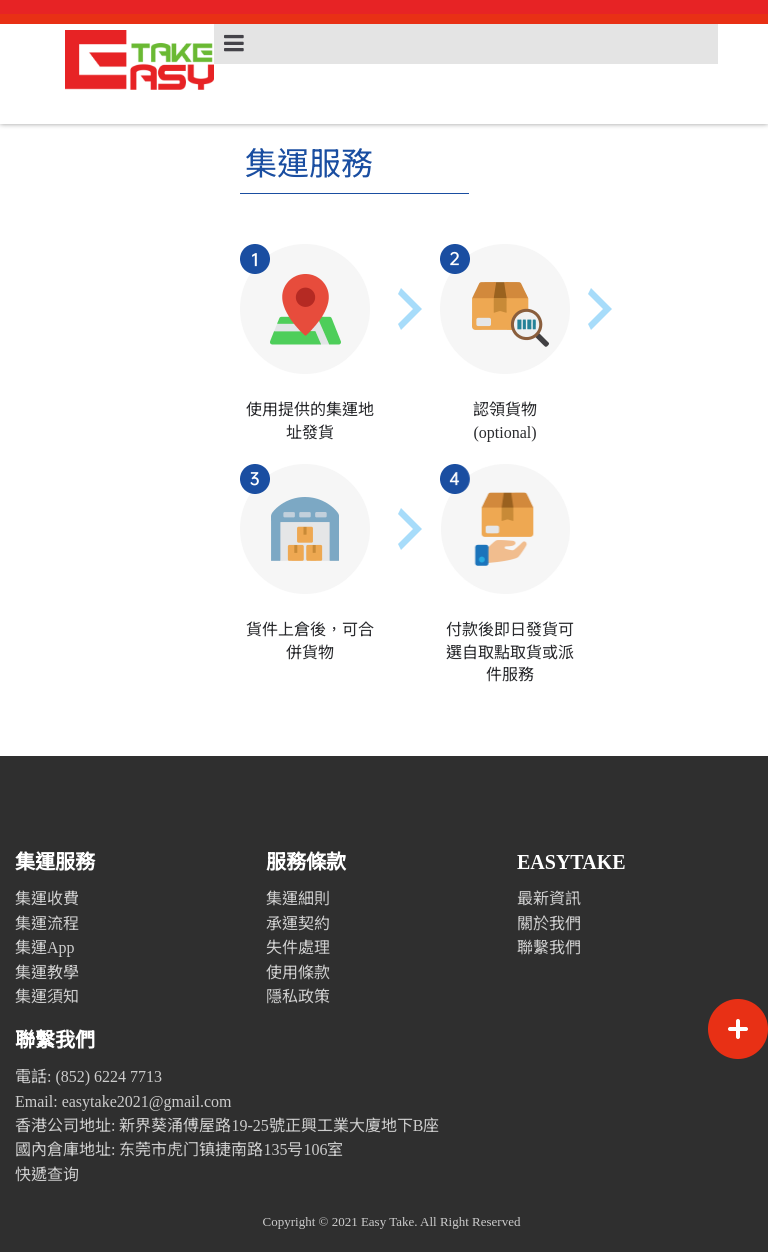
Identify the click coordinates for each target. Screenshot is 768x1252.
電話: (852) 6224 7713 (88, 1076)
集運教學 (47, 972)
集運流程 (47, 923)
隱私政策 (298, 996)
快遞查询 (47, 1174)
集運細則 (298, 898)
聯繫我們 (549, 947)
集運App (45, 947)
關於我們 (549, 923)
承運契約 (298, 923)
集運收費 (47, 898)
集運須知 (47, 996)
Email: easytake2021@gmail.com (123, 1101)
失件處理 (298, 947)
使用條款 (298, 972)
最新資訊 (549, 898)
